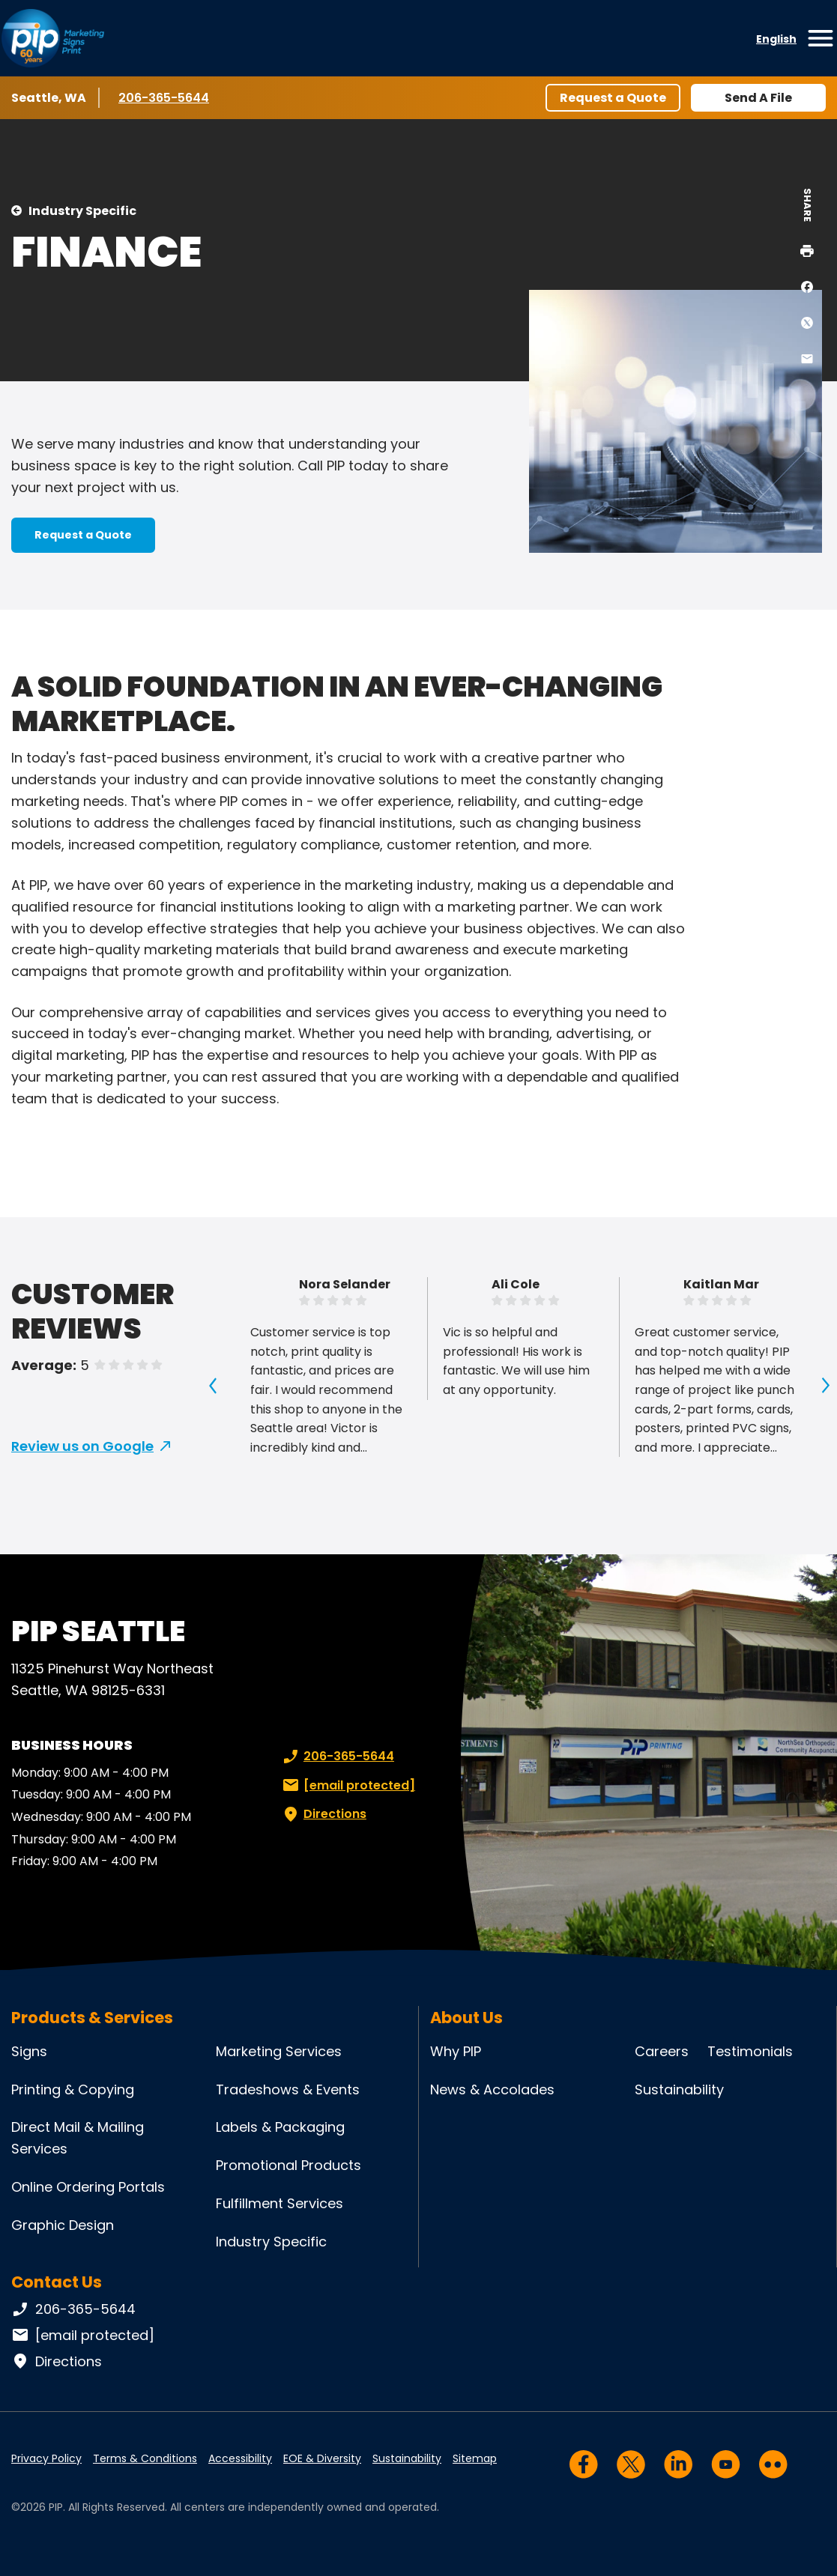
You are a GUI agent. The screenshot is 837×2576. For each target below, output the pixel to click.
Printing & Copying (72, 2089)
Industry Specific (82, 210)
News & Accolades (492, 2089)
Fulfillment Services (279, 2203)
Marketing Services (279, 2051)
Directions (322, 1814)
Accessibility (240, 2458)
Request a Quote (613, 97)
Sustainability (679, 2089)
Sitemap (475, 2458)
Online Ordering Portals (88, 2187)
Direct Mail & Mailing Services (77, 2138)
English (776, 38)
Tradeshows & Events (288, 2089)
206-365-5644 (163, 97)
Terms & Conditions (145, 2458)
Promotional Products (288, 2165)
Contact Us (56, 2282)
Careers (662, 2051)
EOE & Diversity (322, 2458)
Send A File (758, 97)
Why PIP (455, 2051)
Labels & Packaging (280, 2127)
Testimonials (750, 2051)
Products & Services (92, 2017)
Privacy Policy (46, 2458)
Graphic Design (62, 2225)
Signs (29, 2051)
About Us (466, 2017)
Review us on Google (82, 1446)
